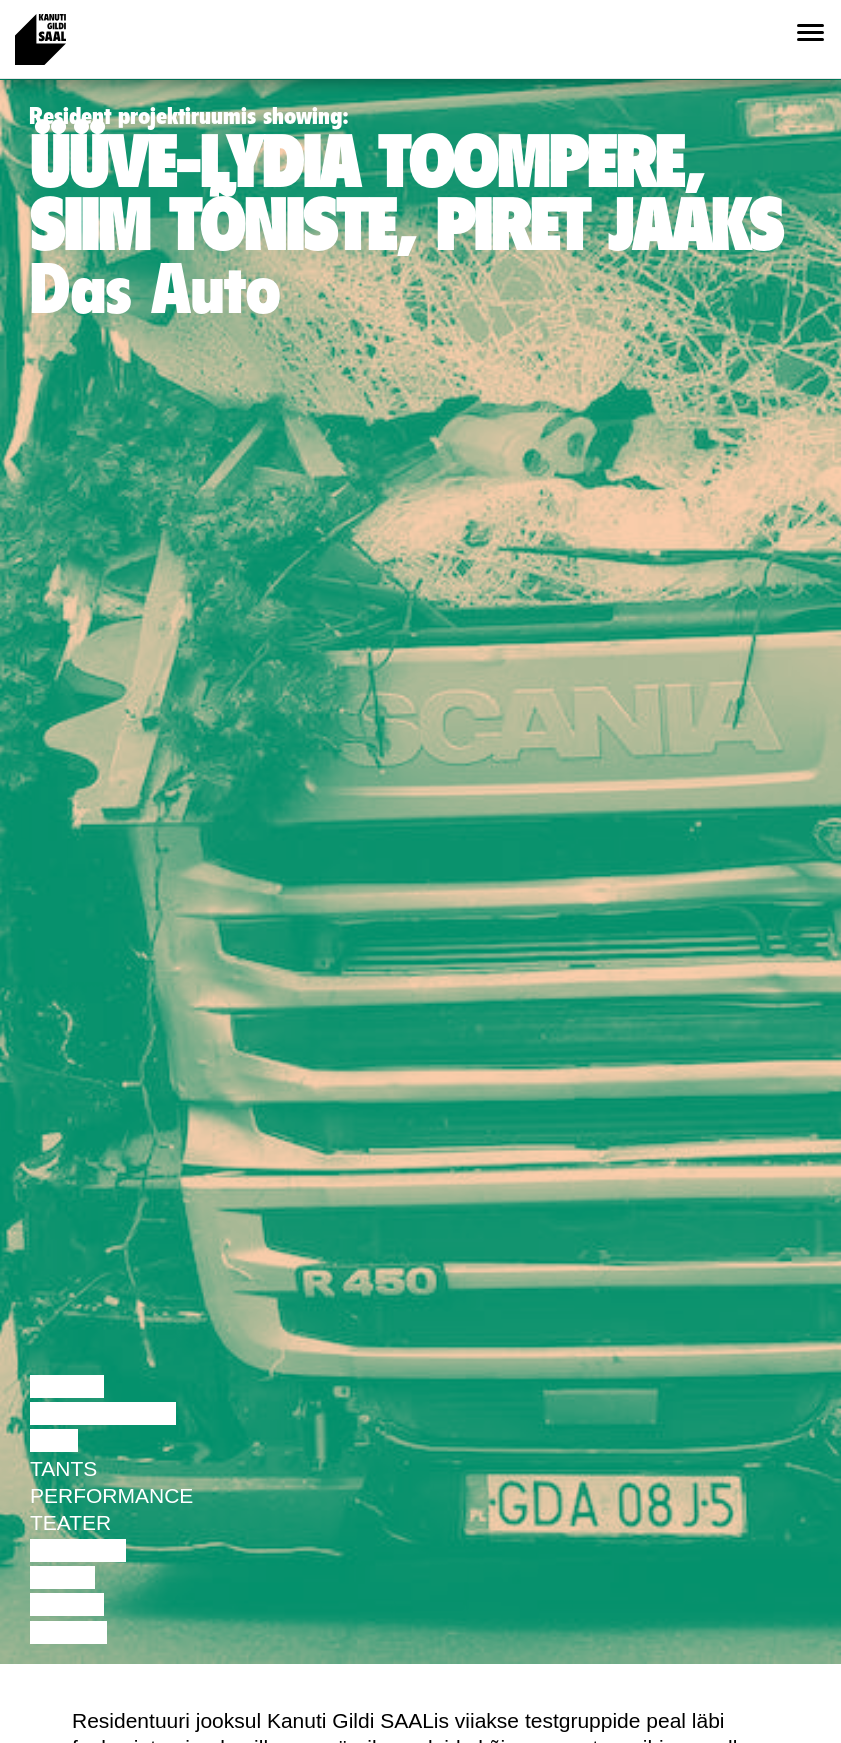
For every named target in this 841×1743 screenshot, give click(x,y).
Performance (111, 1495)
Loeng (67, 1386)
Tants (63, 1468)
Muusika (78, 1550)
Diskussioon (103, 1413)
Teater (70, 1522)
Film (54, 1440)
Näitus (68, 1632)
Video (62, 1577)
